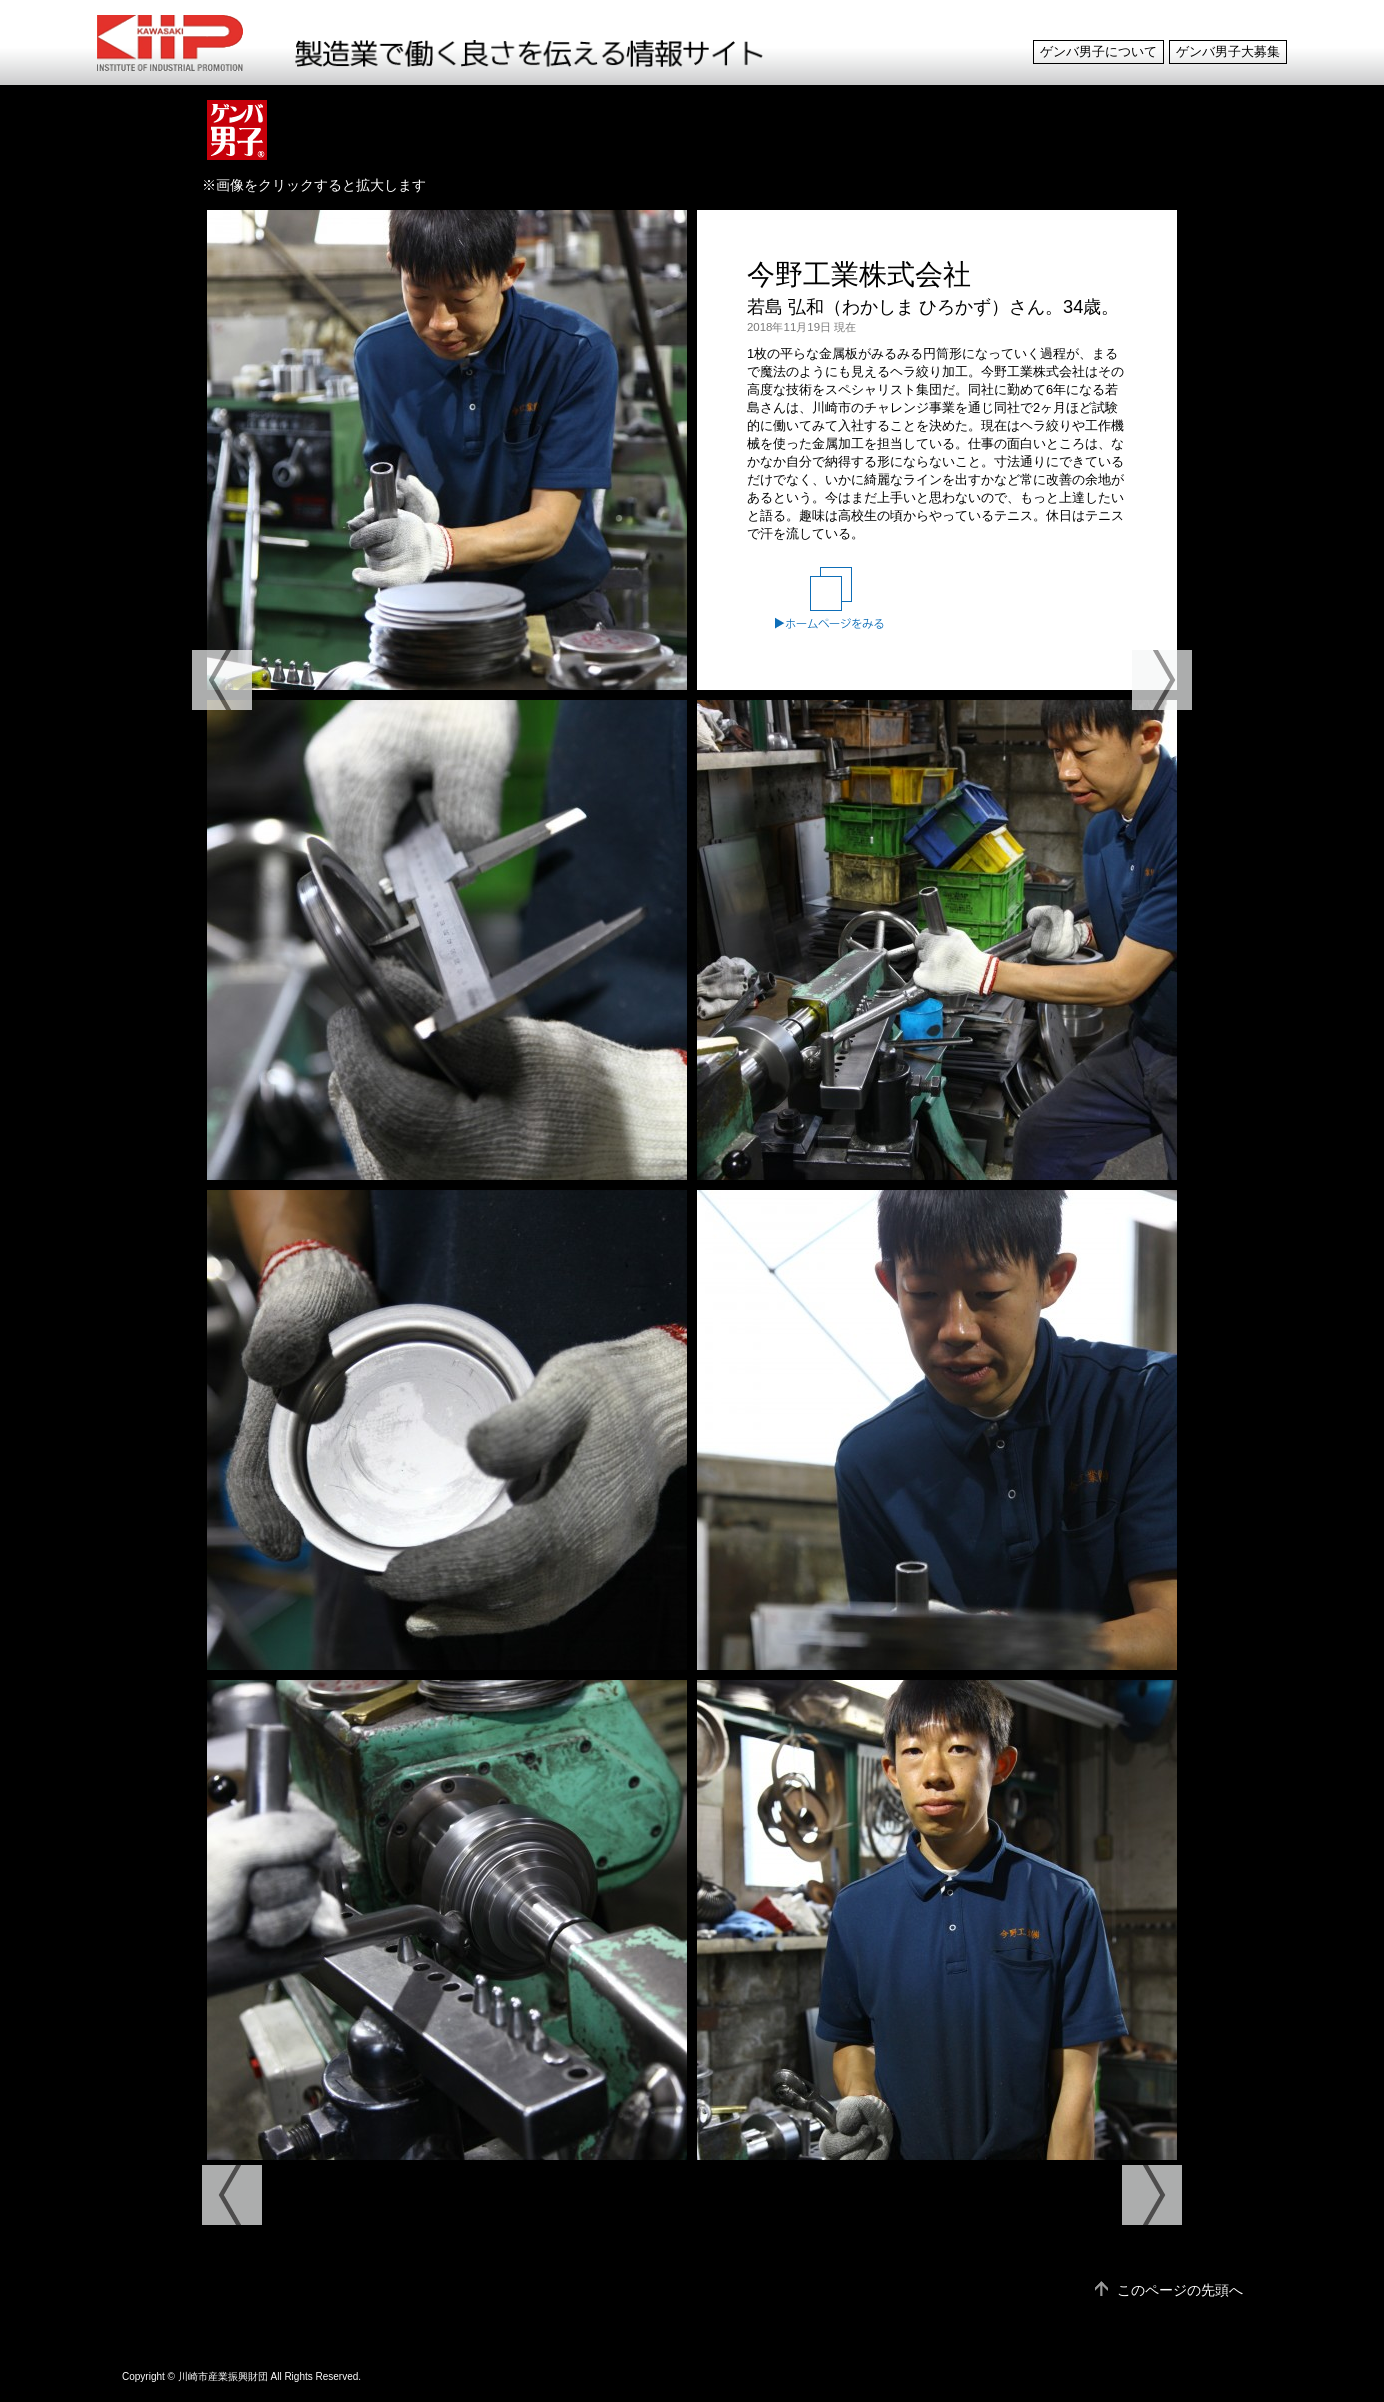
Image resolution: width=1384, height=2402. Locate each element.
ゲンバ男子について (1098, 52)
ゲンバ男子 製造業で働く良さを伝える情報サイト (188, 43)
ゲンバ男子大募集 (1228, 52)
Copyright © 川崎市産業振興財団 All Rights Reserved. (241, 2376)
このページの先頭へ (1180, 2290)
